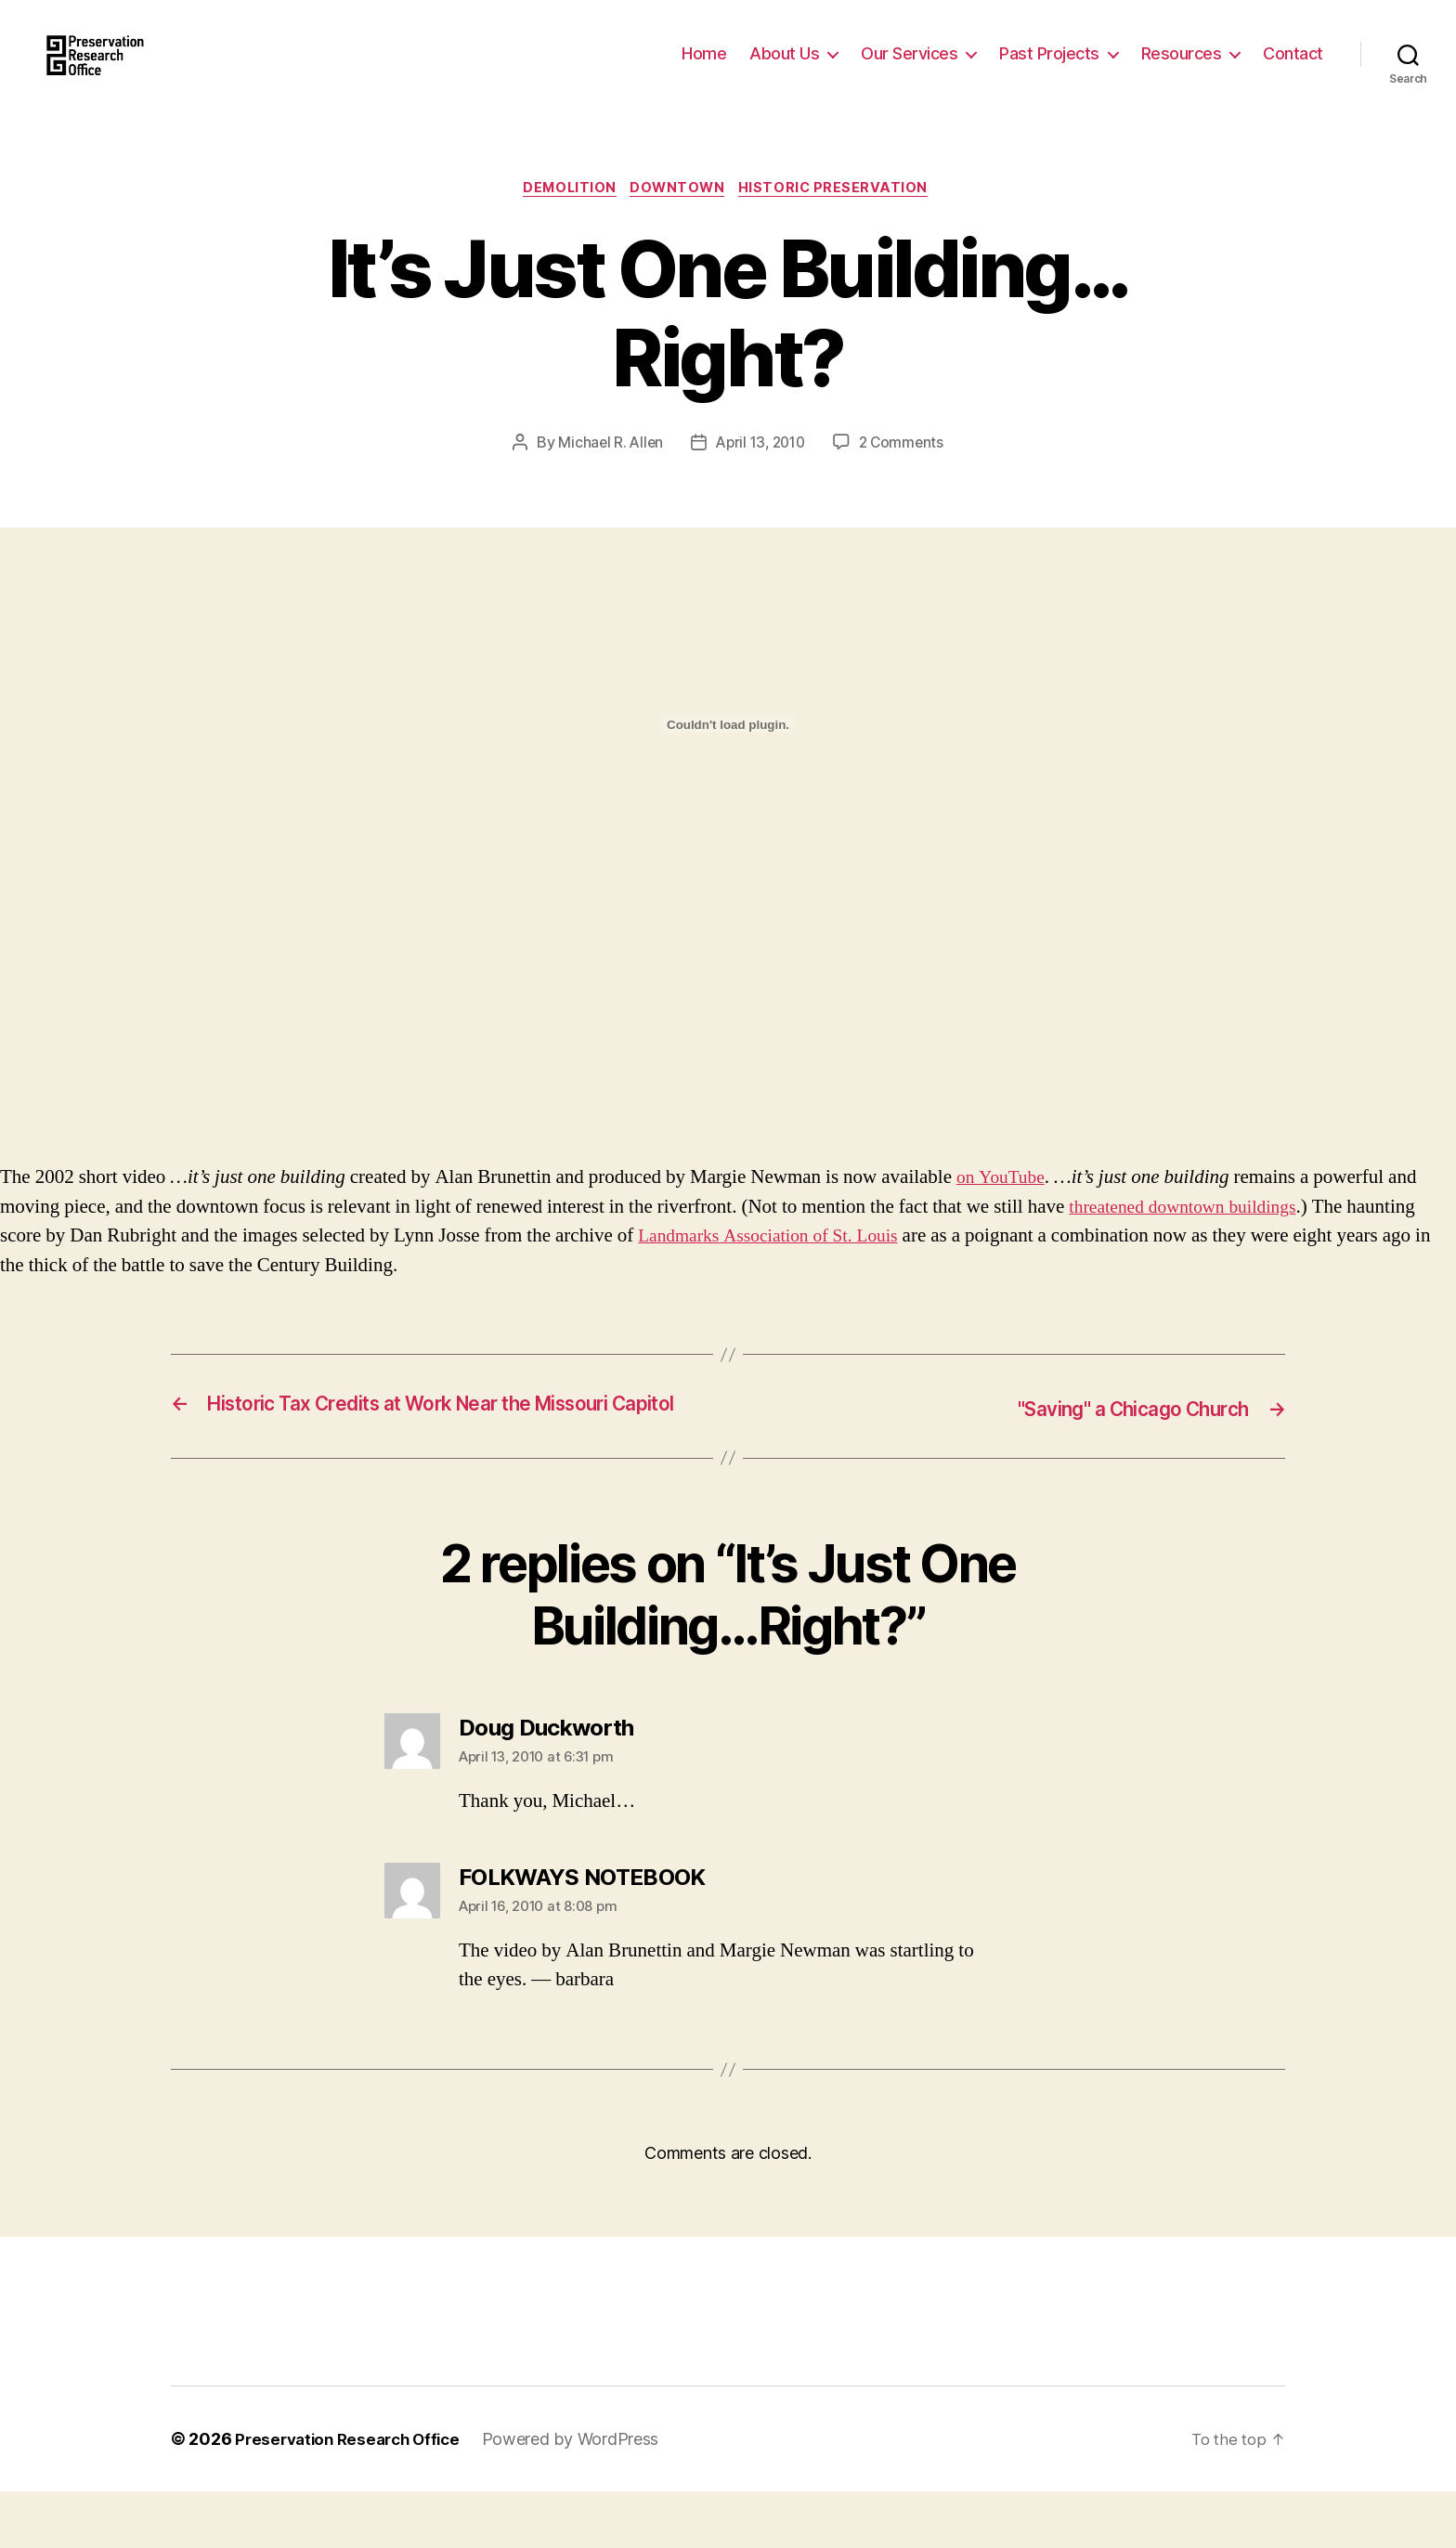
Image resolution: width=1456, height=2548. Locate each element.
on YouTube (1003, 1208)
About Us (784, 67)
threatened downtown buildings (1191, 1237)
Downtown (679, 218)
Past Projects (1049, 67)
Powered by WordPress (583, 2495)
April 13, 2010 (760, 472)
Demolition (566, 218)
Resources (1181, 67)
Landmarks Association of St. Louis (778, 1267)
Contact (1293, 67)
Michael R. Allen (605, 472)
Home (704, 67)
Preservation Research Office (353, 2495)
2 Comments (905, 472)
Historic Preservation (843, 218)
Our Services (909, 67)
